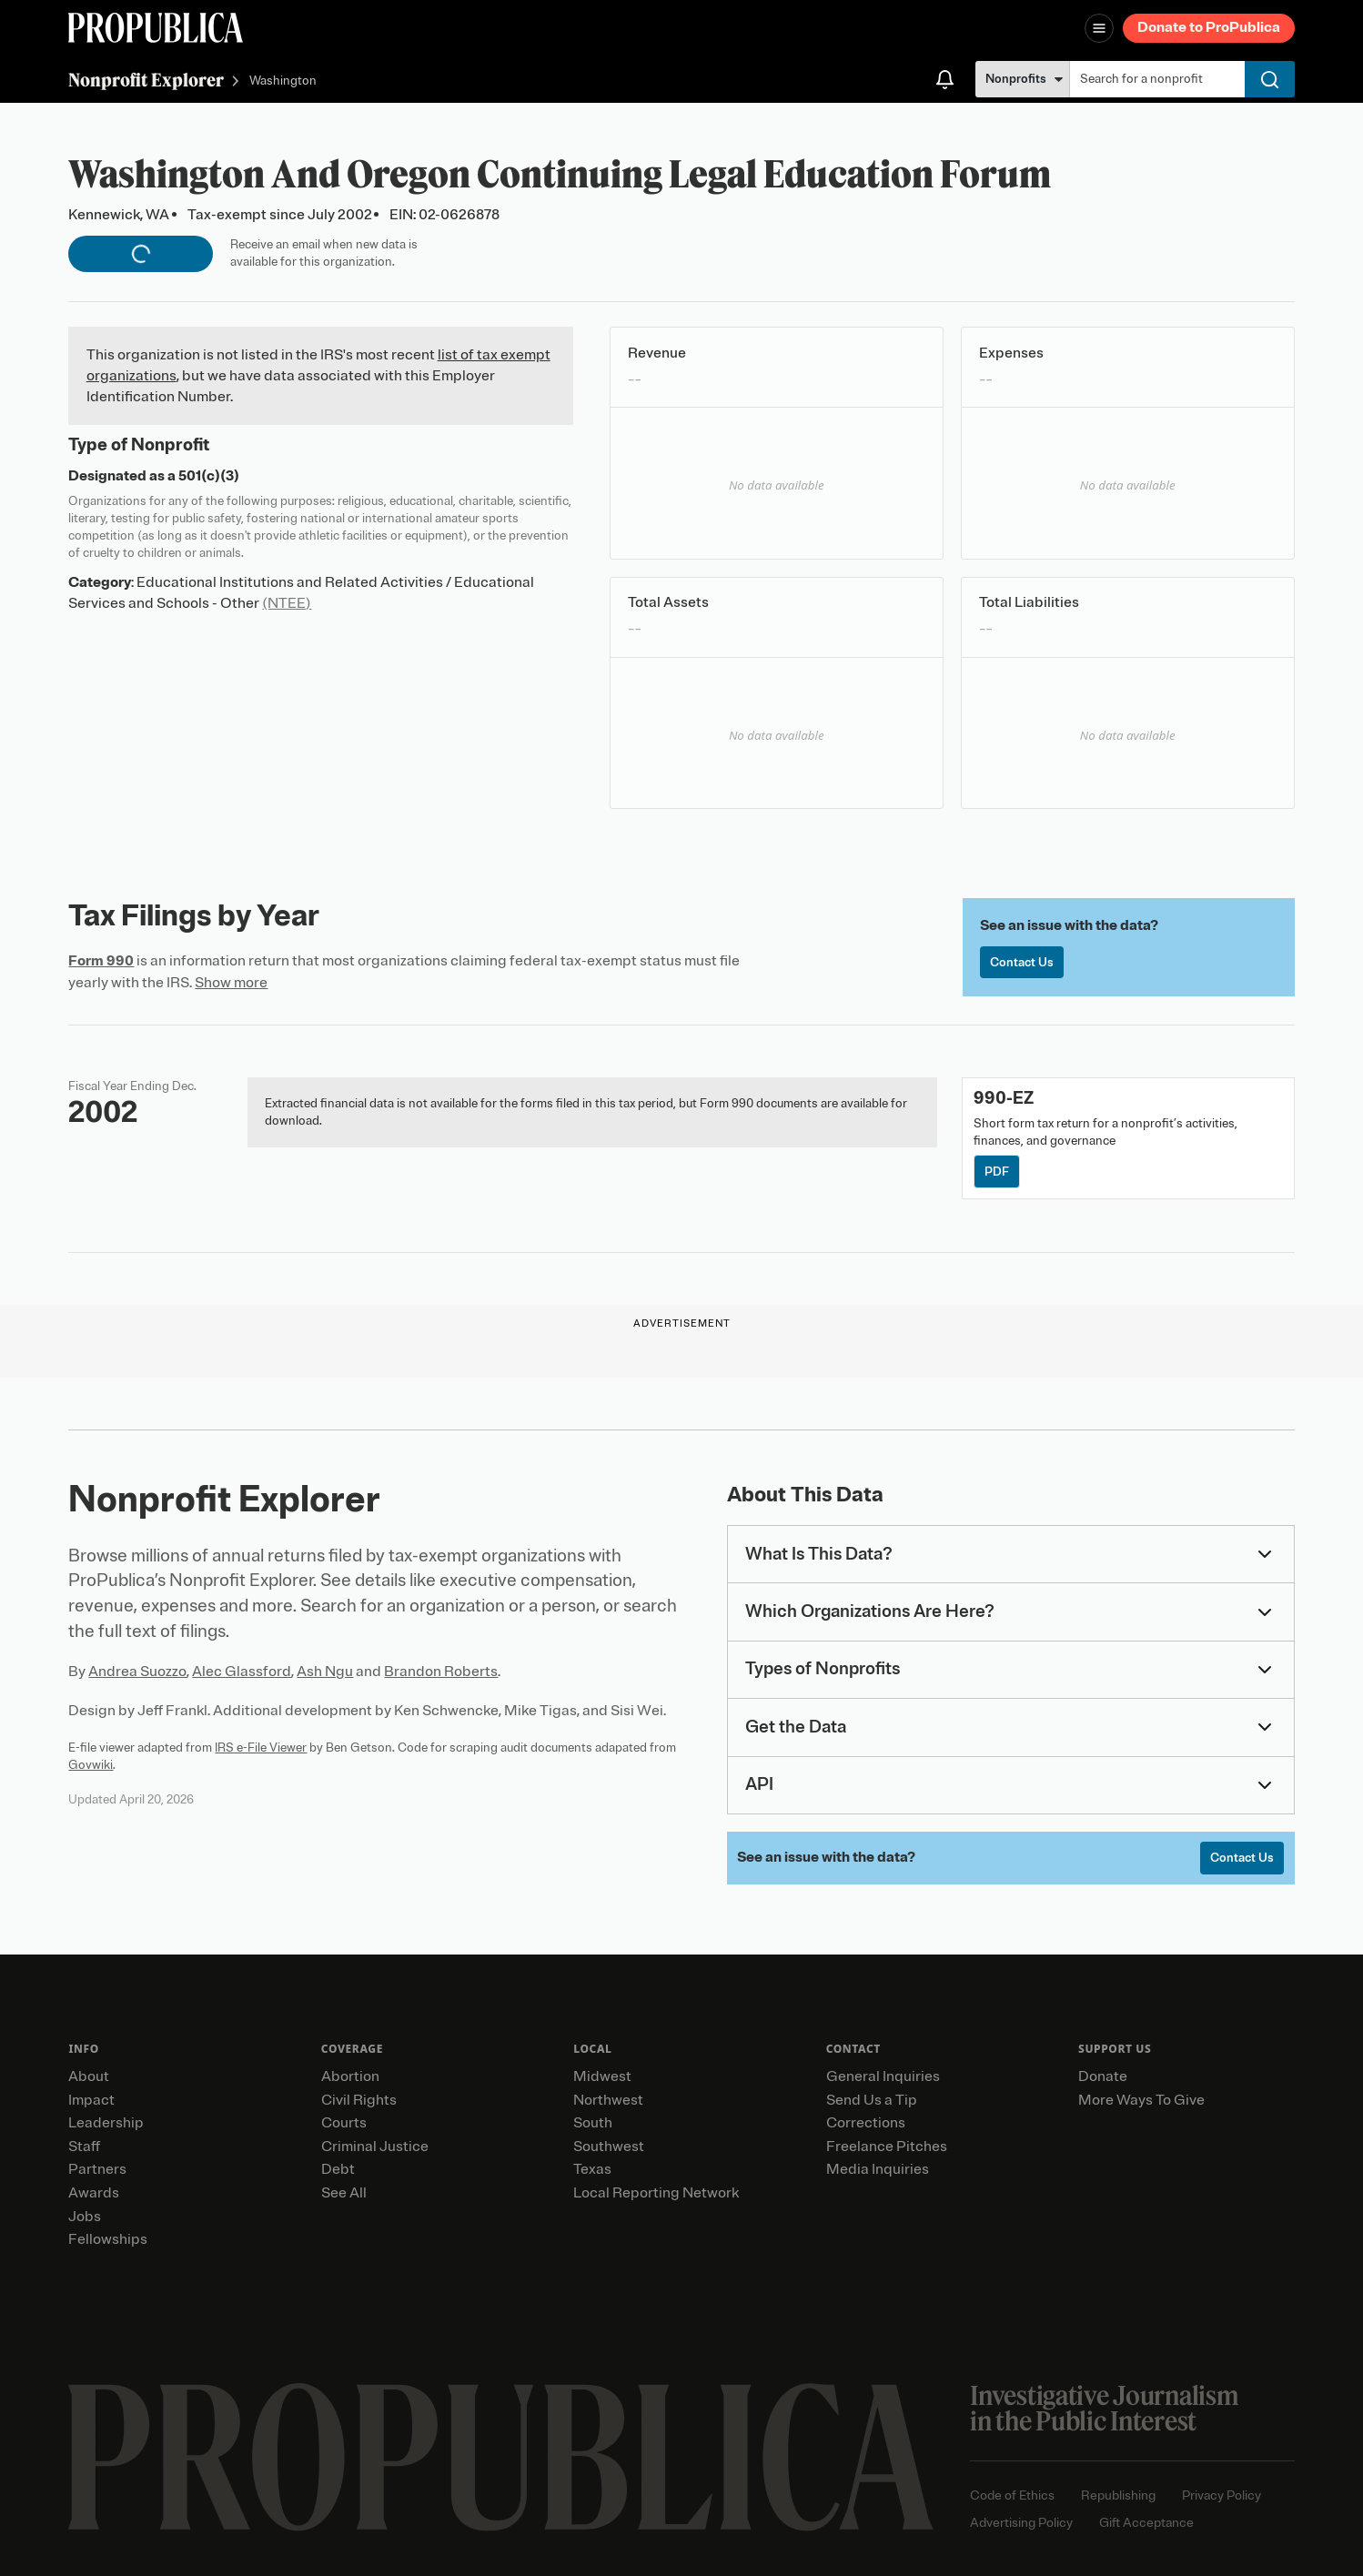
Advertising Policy (1021, 2523)
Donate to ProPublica (1208, 27)
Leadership (106, 2123)
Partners (97, 2169)
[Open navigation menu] (1099, 28)
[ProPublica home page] (501, 2457)
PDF (996, 1171)
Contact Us (1022, 962)
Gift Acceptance (1146, 2523)
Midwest (602, 2076)
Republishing (1118, 2495)
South (592, 2123)
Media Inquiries (877, 2169)
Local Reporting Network (656, 2193)
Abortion (350, 2076)
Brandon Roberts (441, 1671)
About (88, 2076)
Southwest (608, 2146)
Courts (344, 2123)
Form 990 (101, 961)
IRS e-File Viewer (261, 1747)
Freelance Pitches (886, 2146)
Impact (91, 2100)
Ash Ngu (325, 1671)
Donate (1102, 2076)
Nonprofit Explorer (146, 79)
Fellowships (107, 2239)
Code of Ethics (1012, 2495)
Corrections (865, 2123)
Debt (338, 2169)
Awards (93, 2193)
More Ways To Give (1141, 2100)
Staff (84, 2146)
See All (344, 2193)
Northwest (608, 2100)
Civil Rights (359, 2100)
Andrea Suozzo (137, 1671)
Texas (592, 2169)
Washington (283, 81)
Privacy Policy (1221, 2495)
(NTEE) (286, 603)
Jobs (84, 2216)
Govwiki (90, 1765)
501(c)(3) (208, 476)
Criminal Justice (375, 2146)
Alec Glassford (241, 1671)
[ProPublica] (155, 28)
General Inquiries (883, 2076)
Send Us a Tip (871, 2100)
